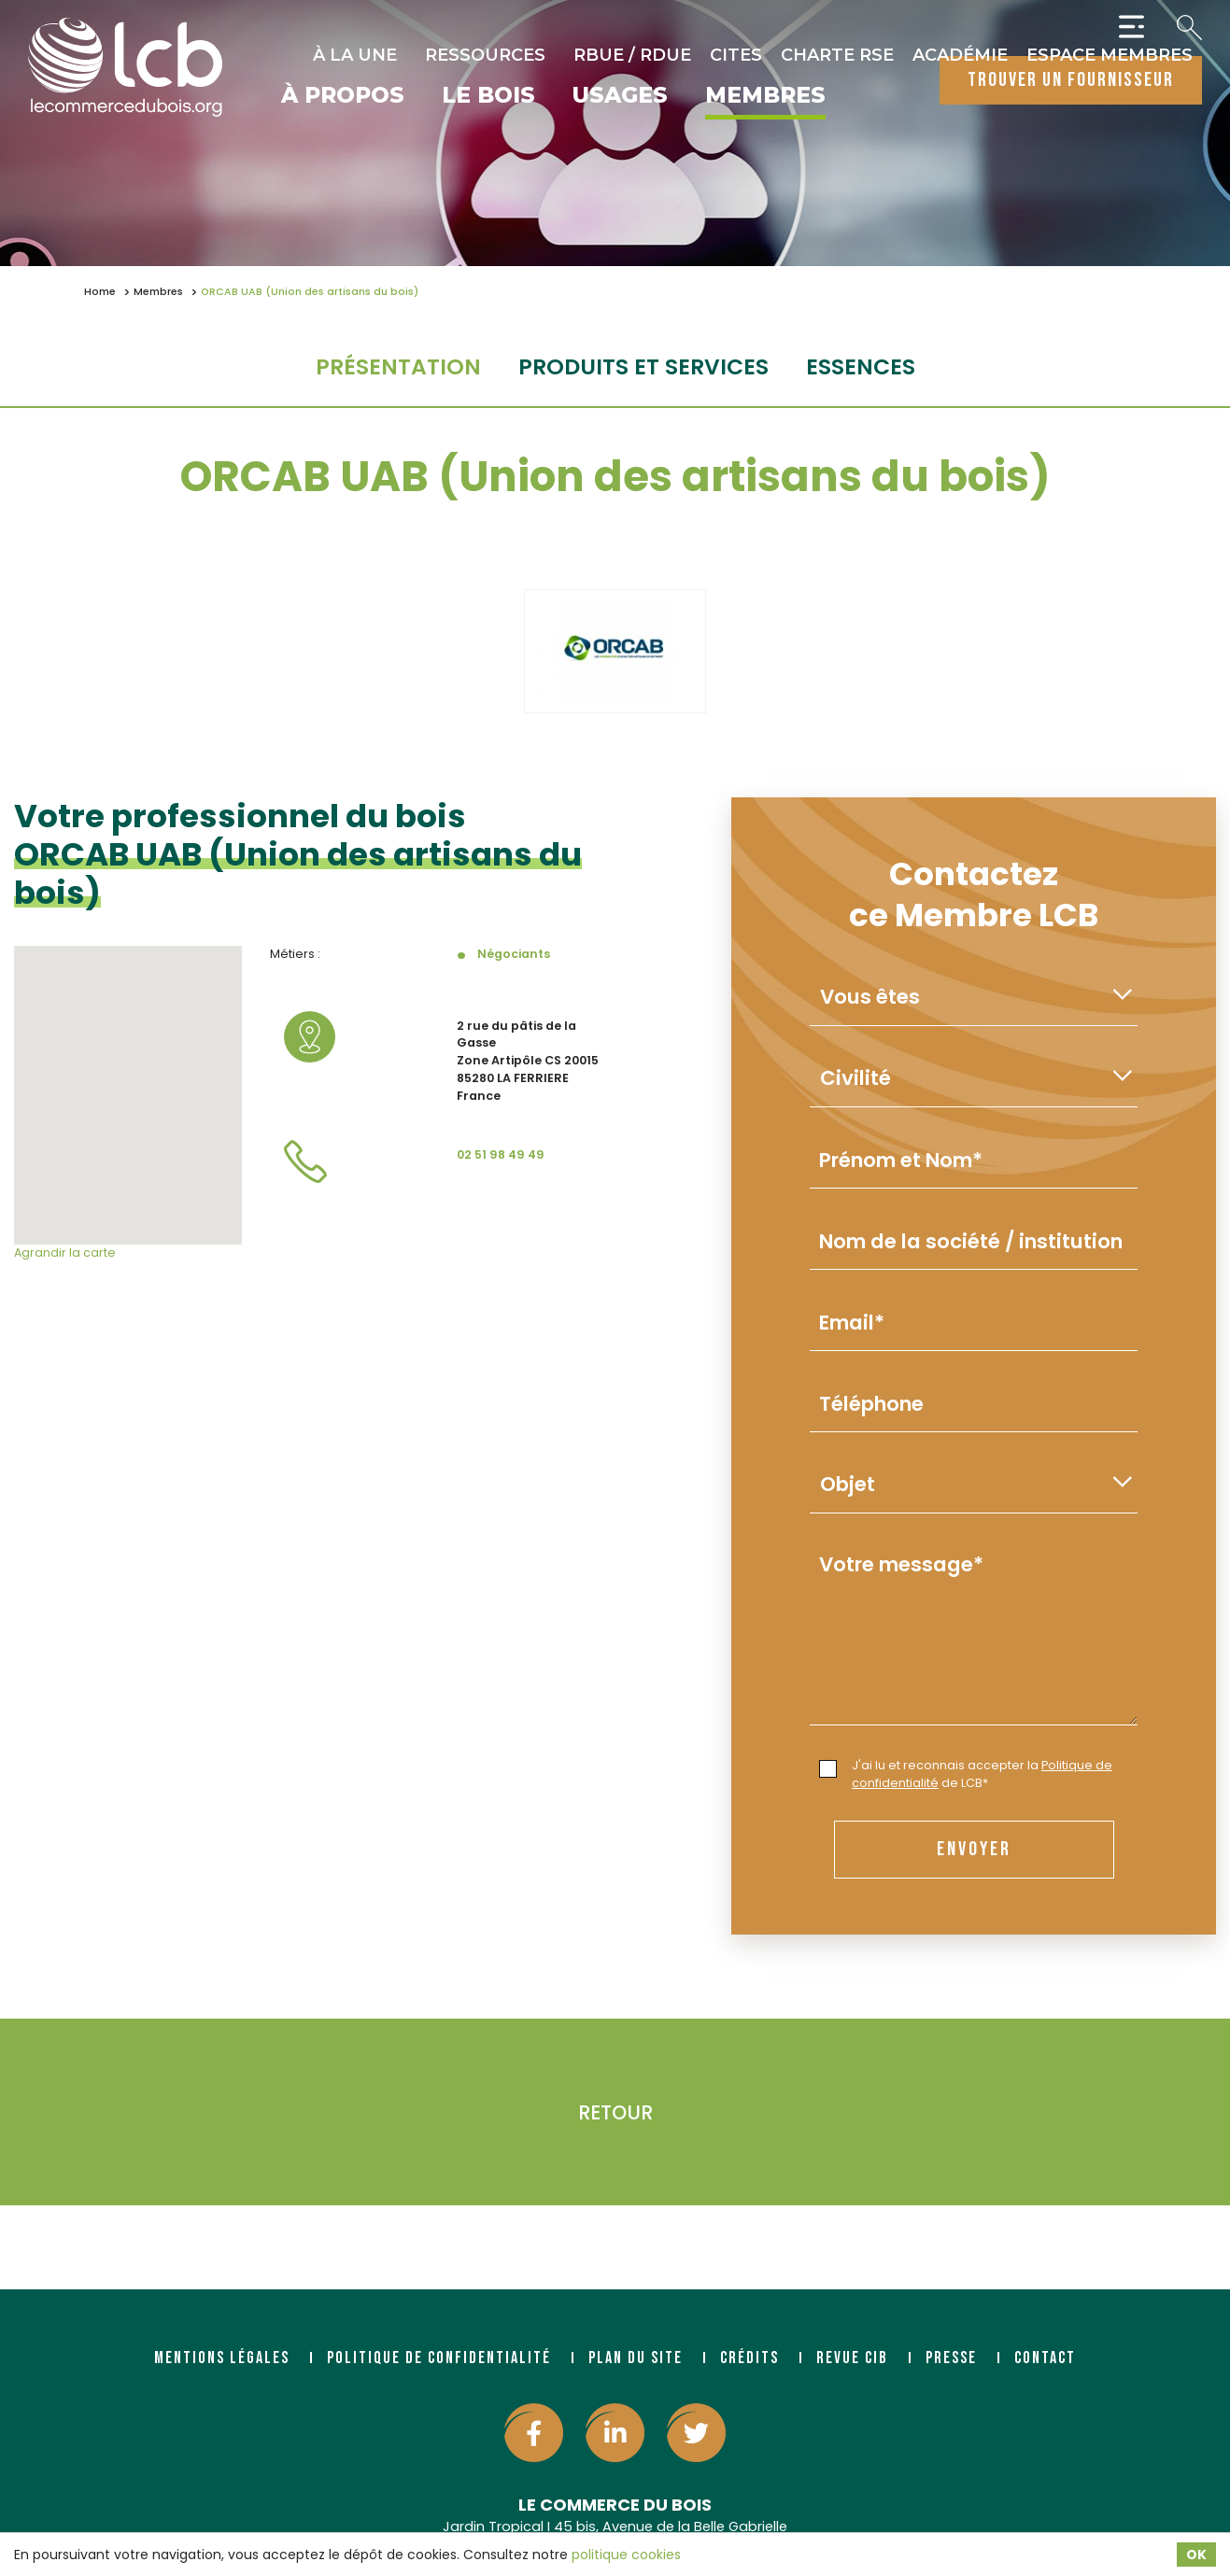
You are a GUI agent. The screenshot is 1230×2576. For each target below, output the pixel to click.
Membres (765, 96)
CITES (736, 55)
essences (860, 366)
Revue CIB (852, 2358)
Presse (951, 2358)
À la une (355, 55)
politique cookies (626, 2554)
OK (1196, 2554)
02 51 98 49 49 (500, 1154)
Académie (960, 55)
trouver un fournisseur (1071, 79)
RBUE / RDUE (632, 55)
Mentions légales (222, 2358)
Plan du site (635, 2358)
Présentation (398, 366)
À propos (342, 96)
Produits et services (643, 366)
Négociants (513, 954)
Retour (615, 2112)
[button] (128, 1078)
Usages (620, 96)
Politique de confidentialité (439, 2358)
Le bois (488, 96)
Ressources (485, 55)
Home (100, 292)
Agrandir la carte (65, 1252)
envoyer (974, 1849)
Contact (1045, 2358)
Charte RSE (837, 55)
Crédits (749, 2358)
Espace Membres (1109, 55)
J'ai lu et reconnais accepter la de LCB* (965, 1774)
